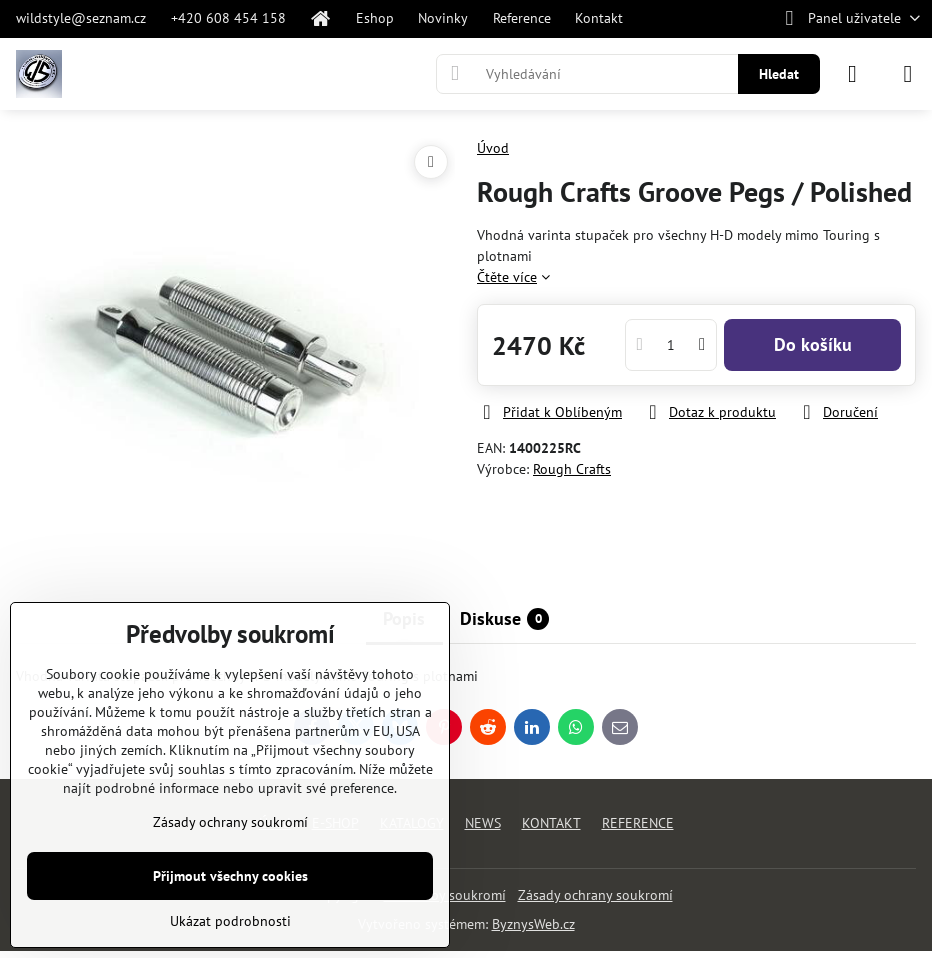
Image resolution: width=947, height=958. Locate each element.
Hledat (779, 74)
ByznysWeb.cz (533, 924)
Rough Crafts (572, 469)
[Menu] (908, 74)
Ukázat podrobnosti (230, 921)
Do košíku (813, 344)
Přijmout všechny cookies (230, 876)
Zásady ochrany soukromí (595, 895)
